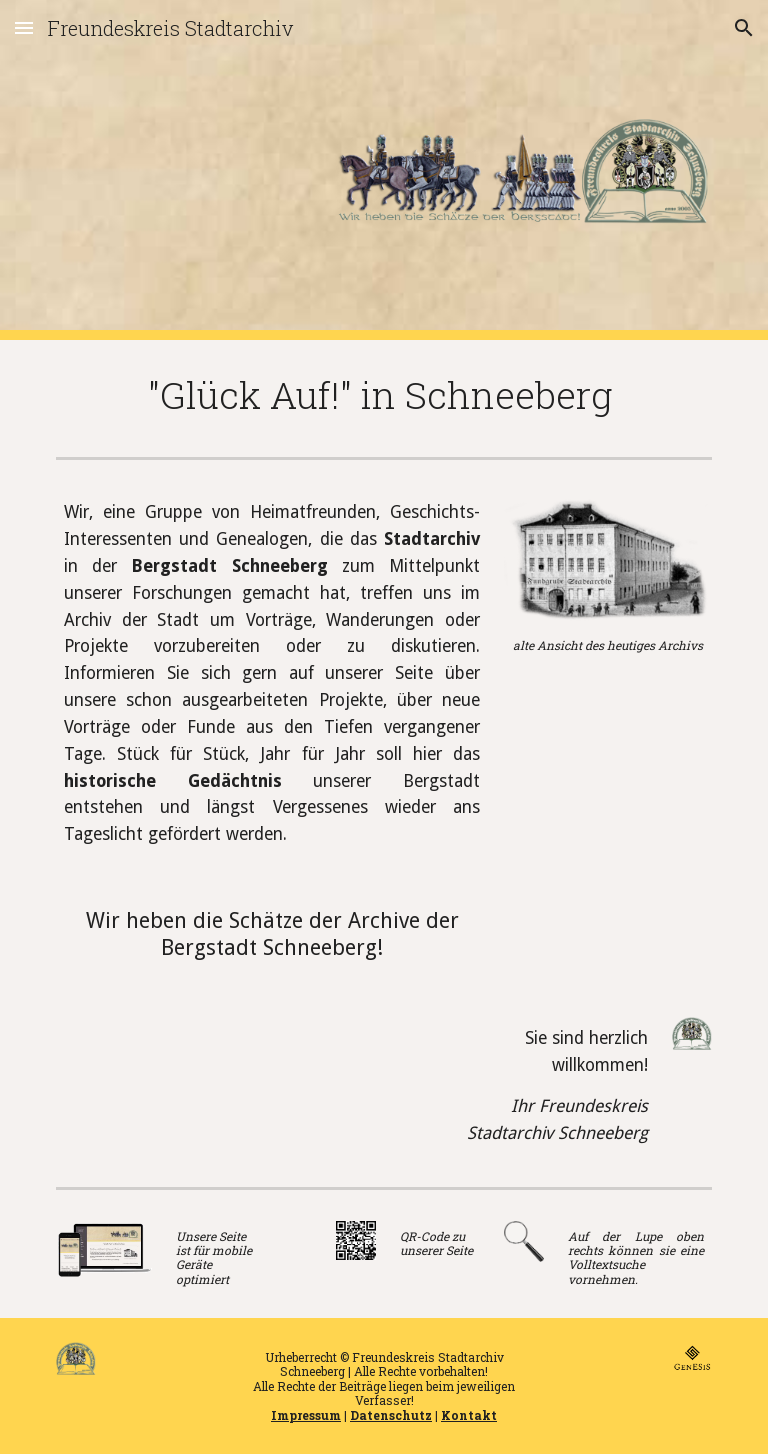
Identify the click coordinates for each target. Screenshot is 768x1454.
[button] (24, 27)
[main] (383, 394)
